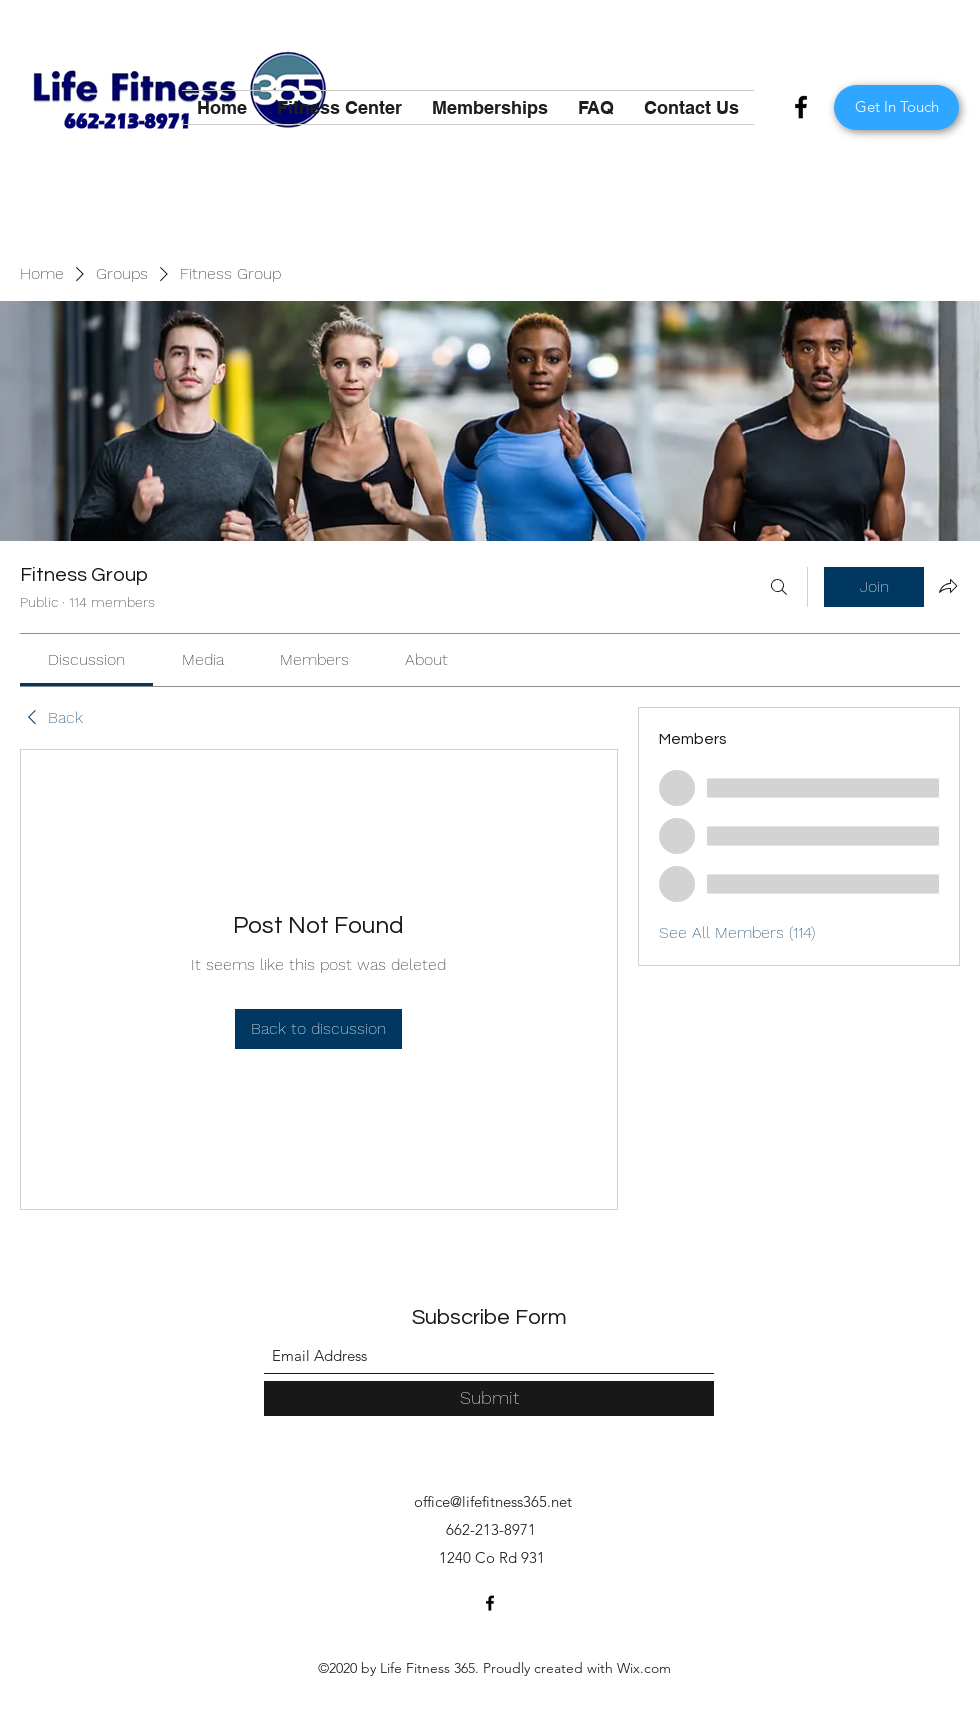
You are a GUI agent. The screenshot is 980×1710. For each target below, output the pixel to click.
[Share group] (948, 586)
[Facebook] (801, 107)
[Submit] (489, 1398)
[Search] (779, 587)
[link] (86, 659)
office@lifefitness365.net (493, 1501)
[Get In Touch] (896, 107)
